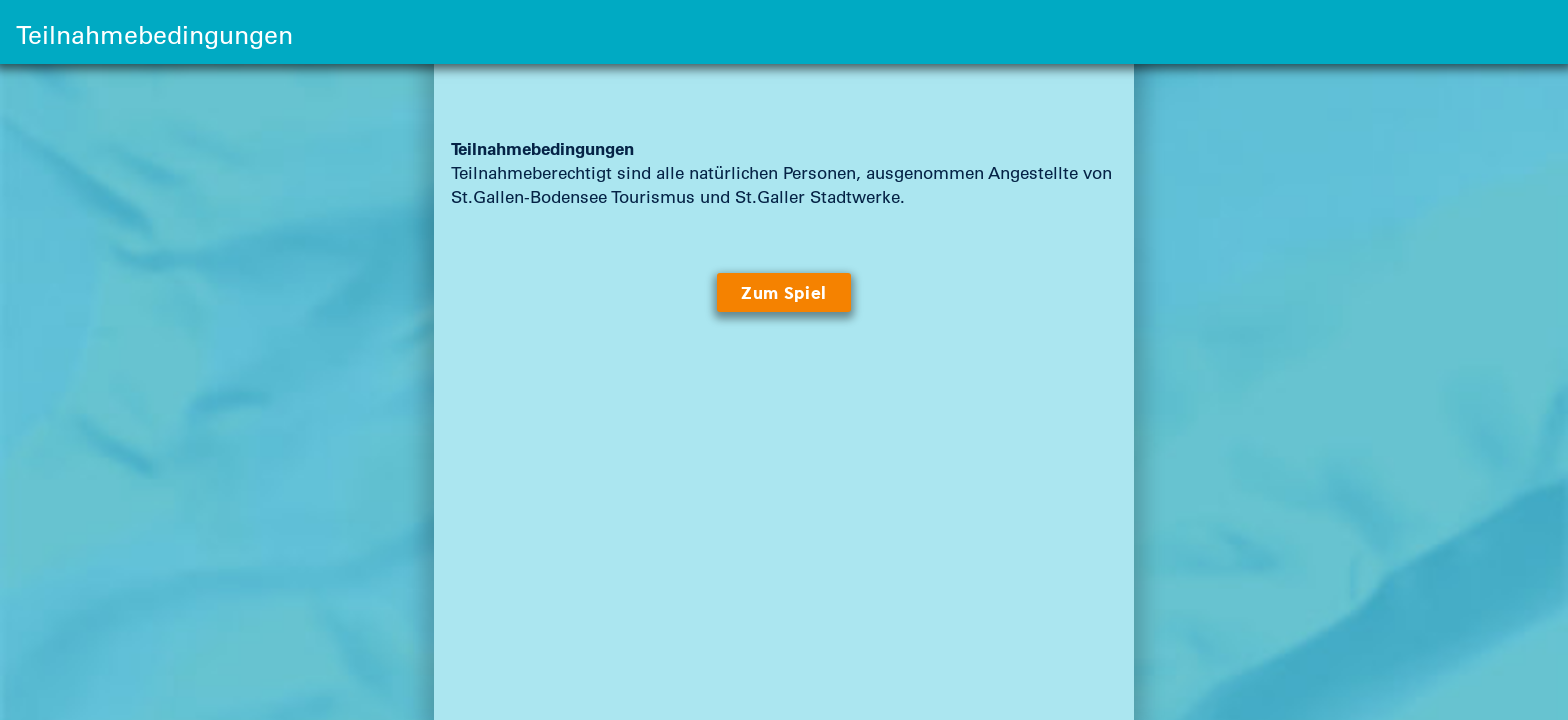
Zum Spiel (784, 293)
